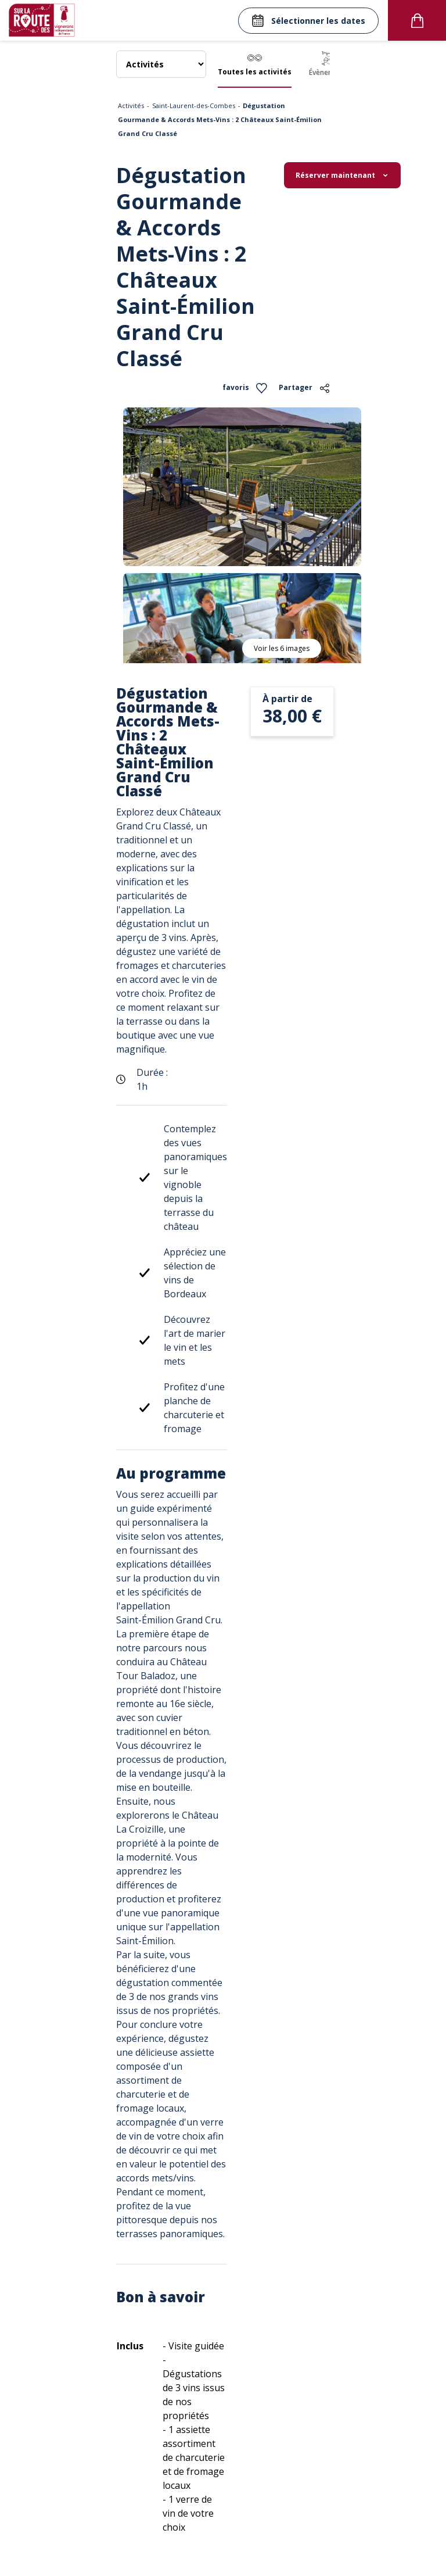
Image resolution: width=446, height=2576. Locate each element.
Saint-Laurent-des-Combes (193, 105)
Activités (131, 105)
